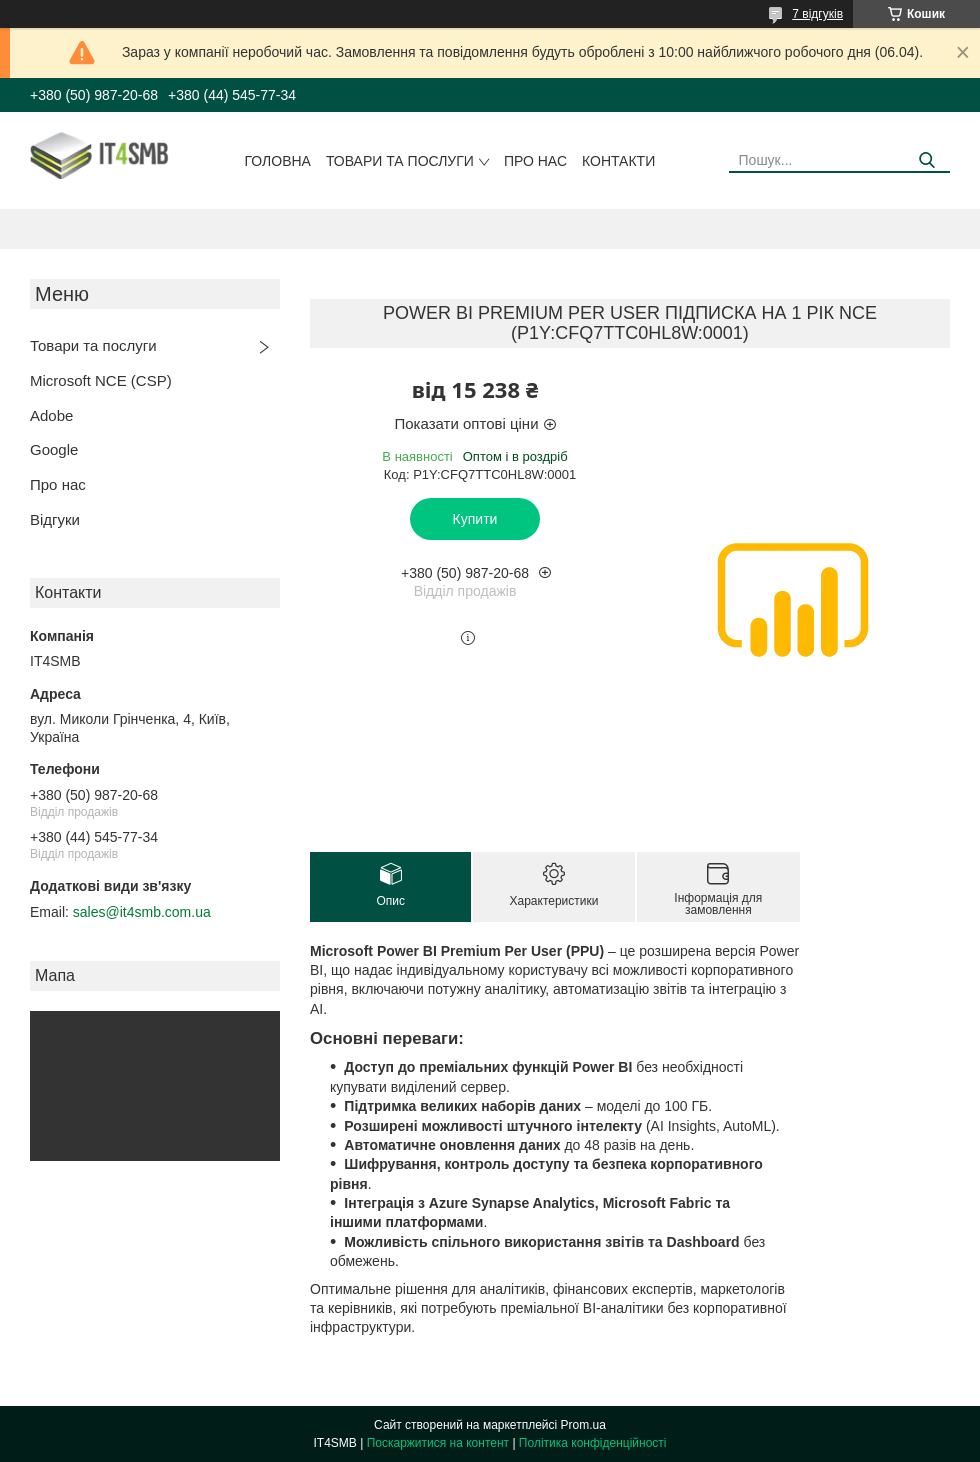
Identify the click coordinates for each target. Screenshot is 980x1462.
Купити (475, 519)
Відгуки (55, 519)
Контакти (618, 161)
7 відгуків (817, 14)
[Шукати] (927, 160)
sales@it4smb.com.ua (142, 912)
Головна (278, 161)
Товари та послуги (400, 161)
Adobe (51, 415)
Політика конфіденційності (593, 1443)
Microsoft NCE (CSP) (101, 380)
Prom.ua (583, 1425)
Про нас (535, 161)
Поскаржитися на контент (438, 1443)
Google (54, 449)
